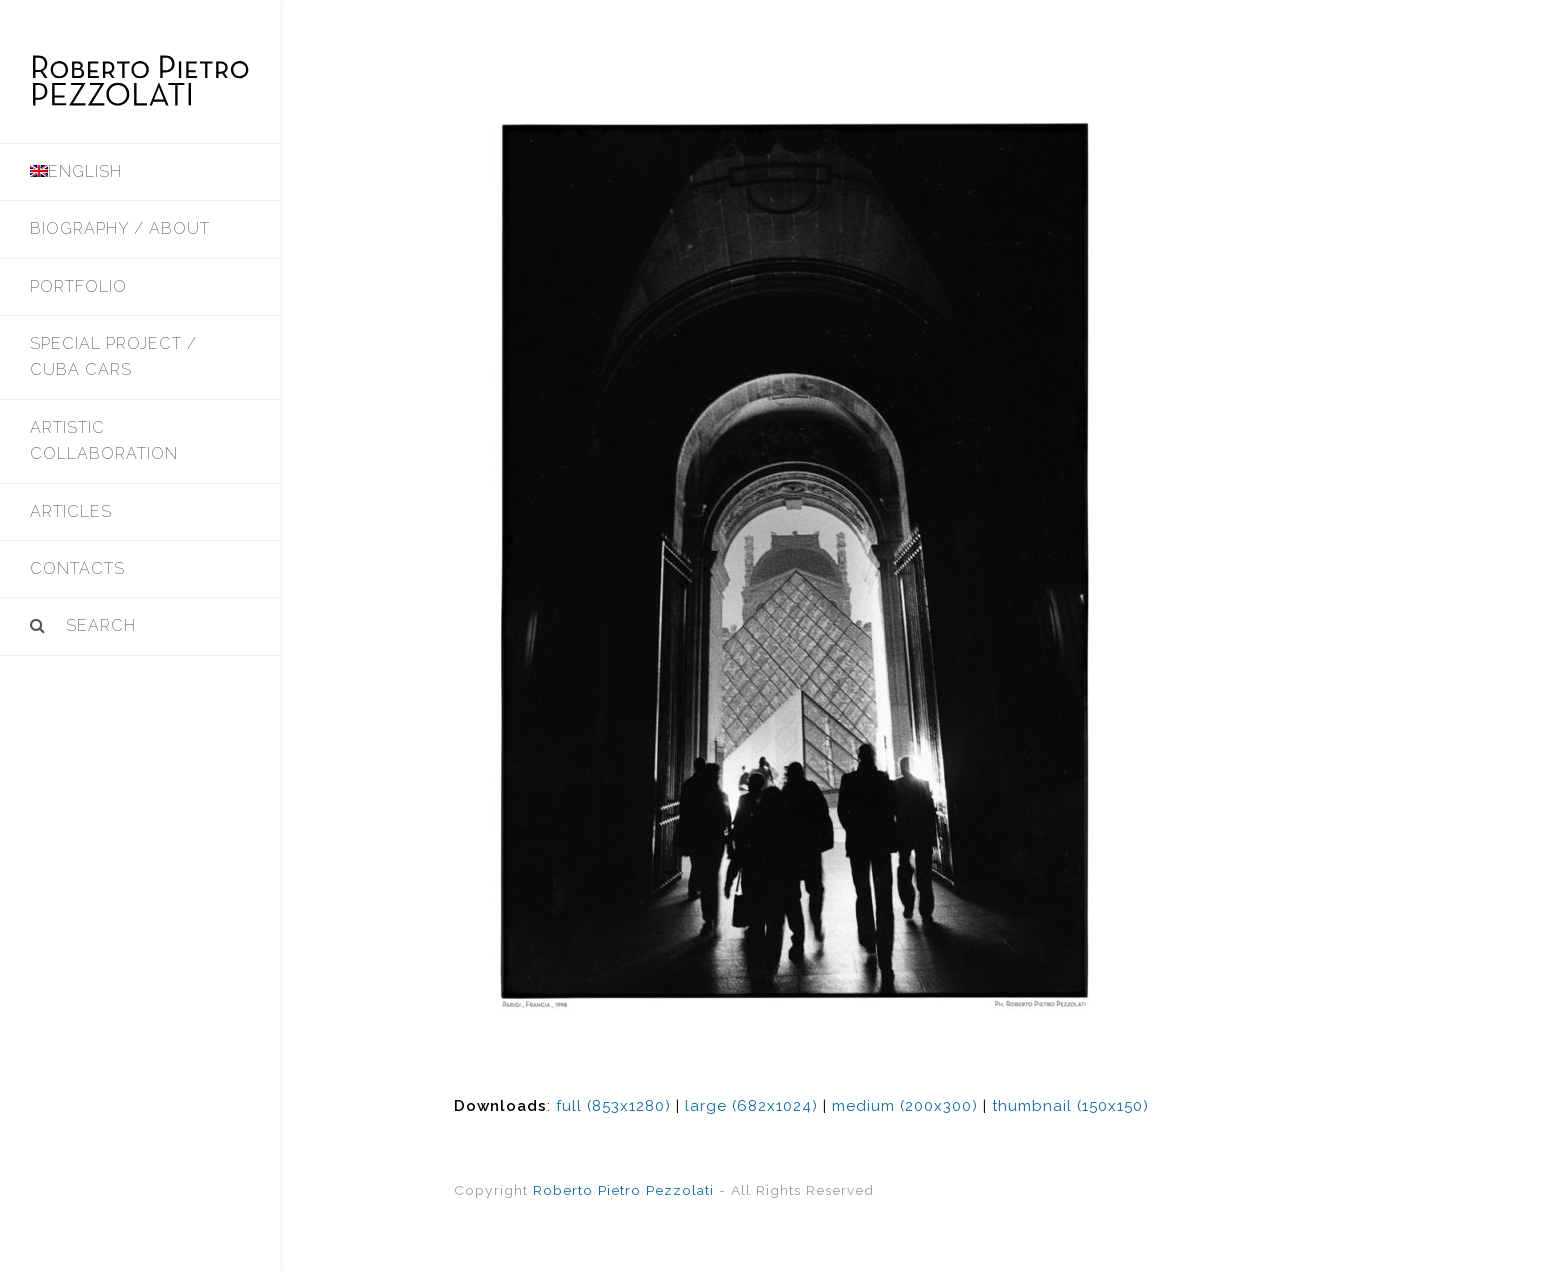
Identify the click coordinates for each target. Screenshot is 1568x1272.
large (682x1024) (751, 1106)
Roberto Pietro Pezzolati (623, 1190)
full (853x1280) (613, 1106)
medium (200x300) (905, 1106)
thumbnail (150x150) (1070, 1106)
